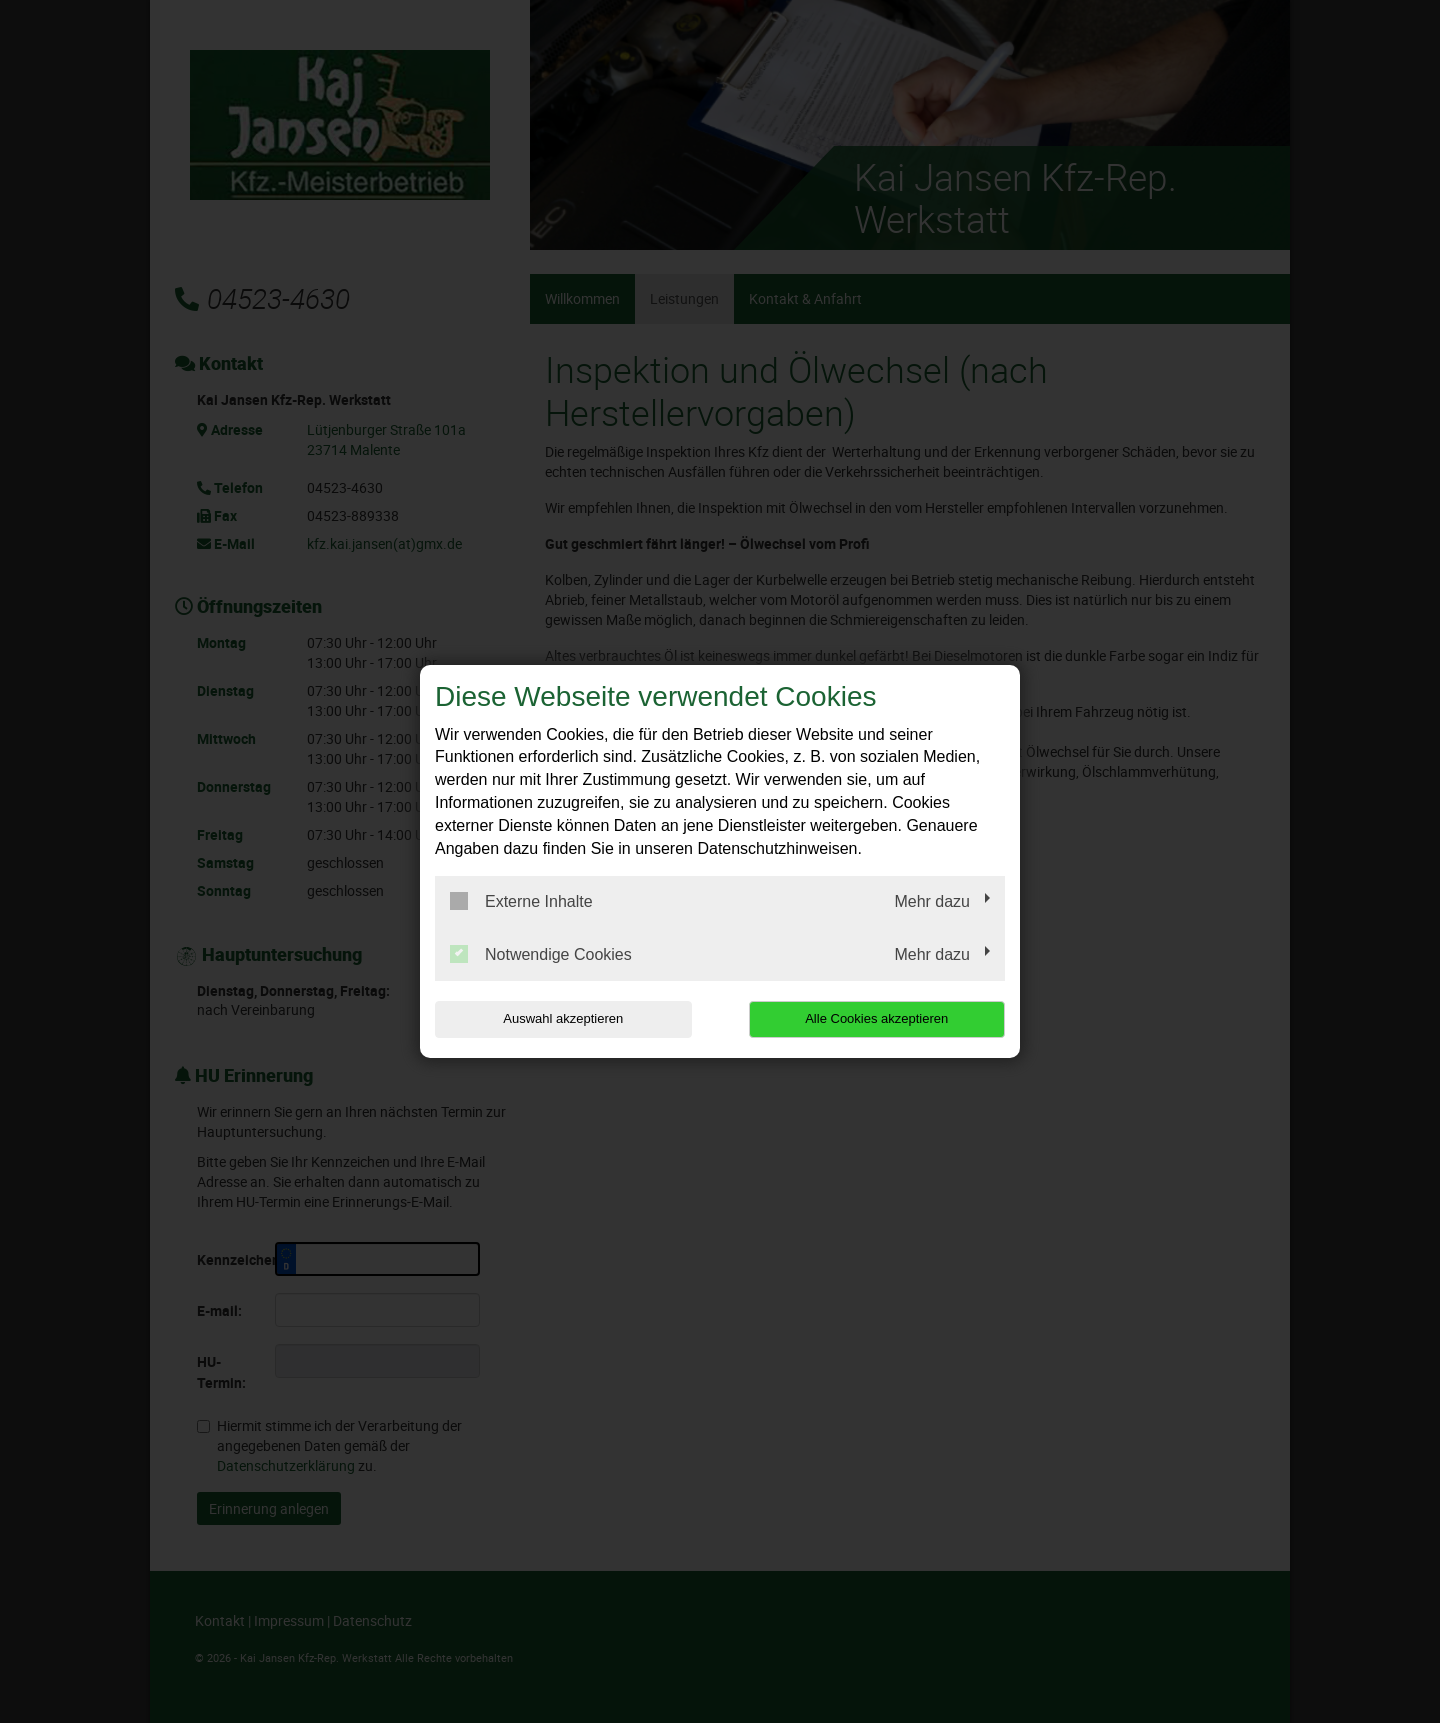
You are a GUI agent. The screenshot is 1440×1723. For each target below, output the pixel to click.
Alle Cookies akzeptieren (876, 1018)
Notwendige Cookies (541, 954)
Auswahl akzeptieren (563, 1018)
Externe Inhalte (521, 901)
